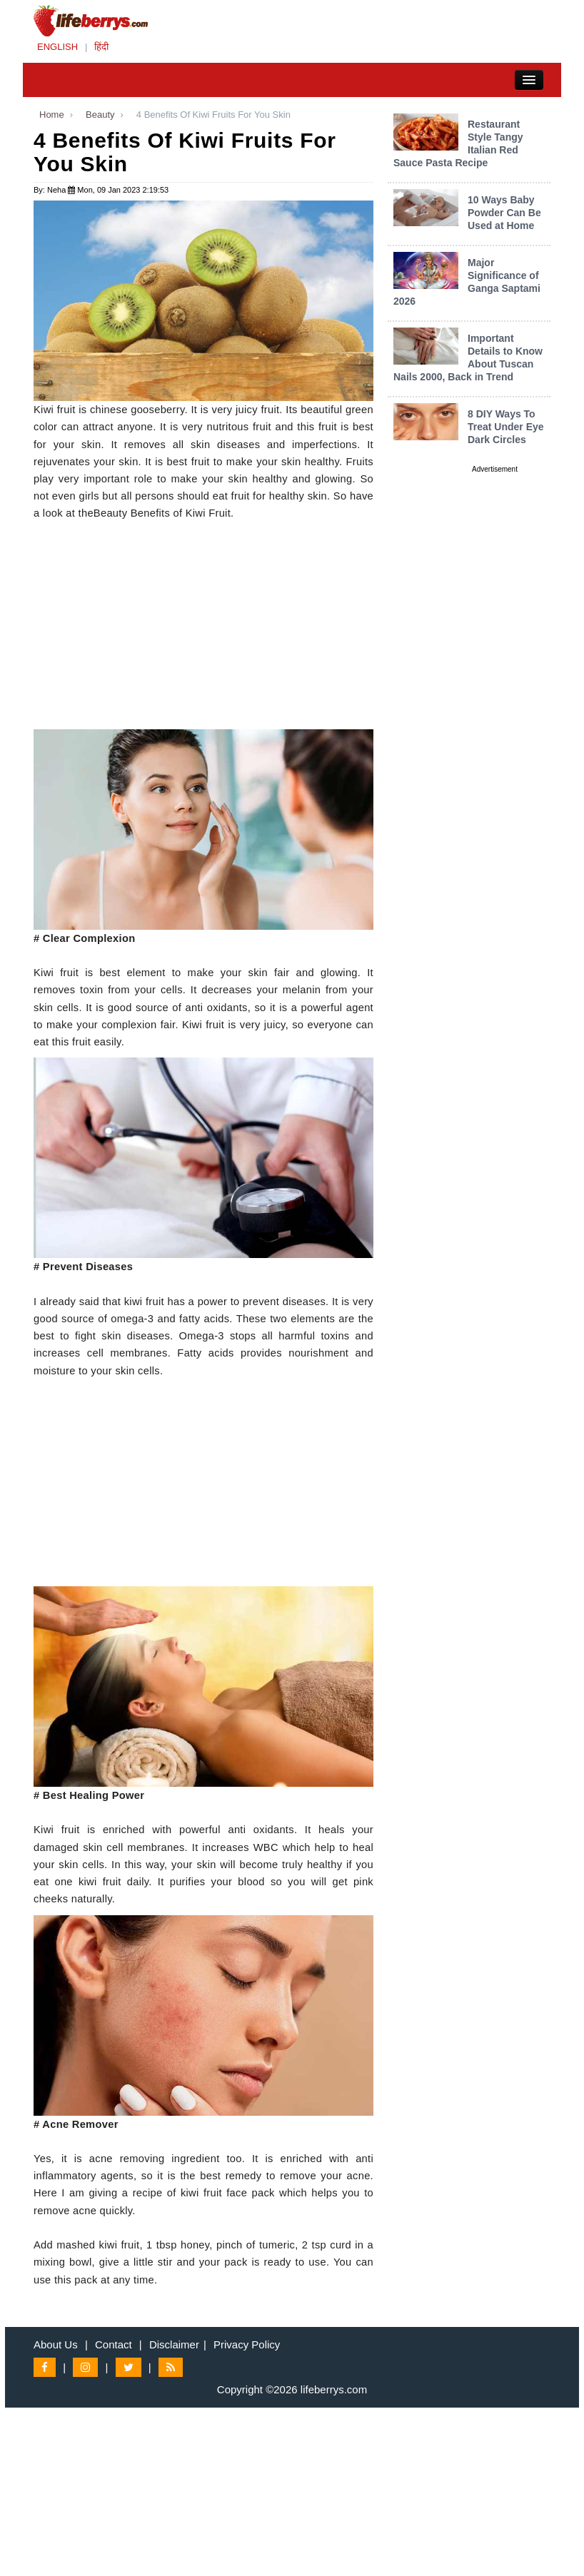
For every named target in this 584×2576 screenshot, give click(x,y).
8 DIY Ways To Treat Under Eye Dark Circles (506, 426)
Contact (113, 2344)
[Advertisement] (203, 629)
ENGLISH (57, 46)
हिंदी (101, 46)
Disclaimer (174, 2344)
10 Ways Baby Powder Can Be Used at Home (504, 212)
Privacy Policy (246, 2344)
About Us (56, 2344)
